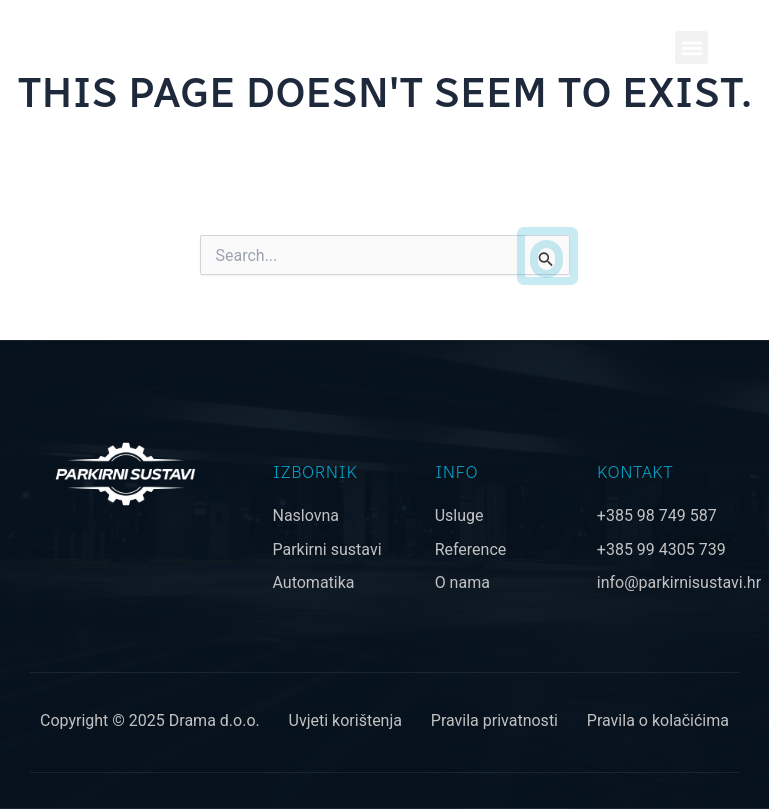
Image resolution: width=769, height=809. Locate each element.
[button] (691, 47)
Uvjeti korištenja (345, 720)
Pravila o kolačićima (658, 720)
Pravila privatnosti (494, 720)
